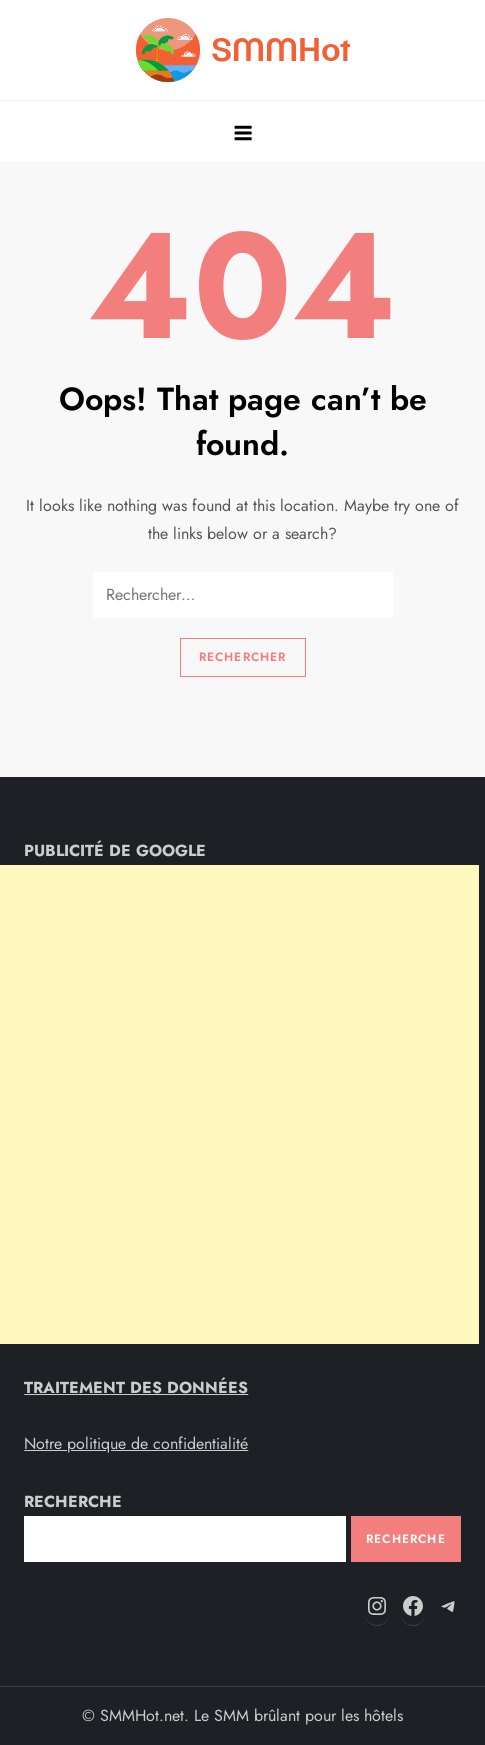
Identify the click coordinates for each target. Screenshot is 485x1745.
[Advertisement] (239, 1104)
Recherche (406, 1539)
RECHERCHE (73, 1501)
